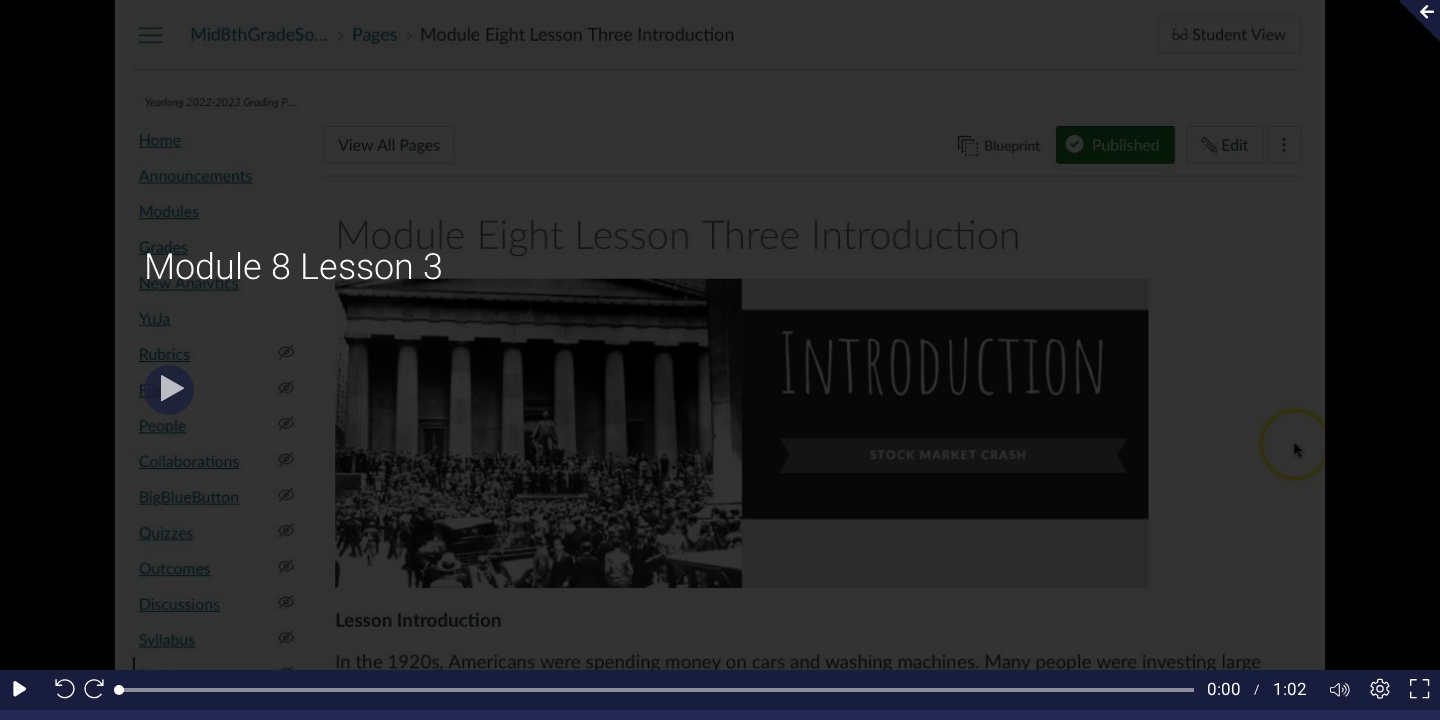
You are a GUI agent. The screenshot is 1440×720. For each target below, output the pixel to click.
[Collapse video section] (1414, 21)
